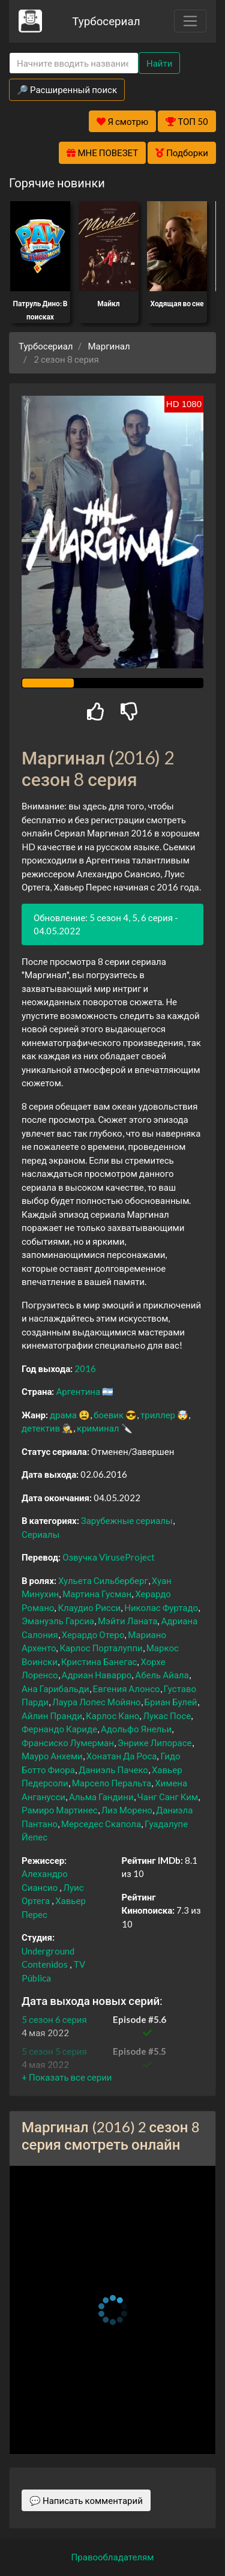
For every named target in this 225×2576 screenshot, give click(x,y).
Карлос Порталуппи (100, 1647)
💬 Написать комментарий (86, 2500)
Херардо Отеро (93, 1634)
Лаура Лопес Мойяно (96, 1701)
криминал (98, 1428)
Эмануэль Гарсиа (58, 1620)
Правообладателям (112, 2556)
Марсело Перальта (112, 1782)
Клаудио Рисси (89, 1607)
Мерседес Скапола (101, 1823)
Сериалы (40, 1534)
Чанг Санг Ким (168, 1796)
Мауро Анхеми (52, 1755)
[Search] (74, 63)
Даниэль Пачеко (113, 1769)
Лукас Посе (167, 1715)
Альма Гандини (101, 1796)
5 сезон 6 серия (54, 2019)
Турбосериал (106, 21)
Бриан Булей (171, 1701)
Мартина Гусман (96, 1593)
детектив (41, 1428)
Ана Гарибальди (55, 1688)
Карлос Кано (112, 1715)
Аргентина (78, 1391)
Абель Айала (161, 1674)
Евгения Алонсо (126, 1688)
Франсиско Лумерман (68, 1742)
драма (63, 1414)
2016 (85, 1368)
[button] (67, 2077)
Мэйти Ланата (127, 1620)
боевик (109, 1414)
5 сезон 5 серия (54, 2051)
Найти (159, 63)
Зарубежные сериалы (127, 1520)
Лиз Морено (126, 1809)
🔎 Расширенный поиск (67, 89)
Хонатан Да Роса (121, 1755)
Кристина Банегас (99, 1661)
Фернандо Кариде (59, 1728)
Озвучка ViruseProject (108, 1557)
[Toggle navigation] (190, 21)
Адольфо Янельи (136, 1728)
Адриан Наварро (97, 1674)
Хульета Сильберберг (103, 1580)
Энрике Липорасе (155, 1742)
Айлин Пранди (52, 1715)
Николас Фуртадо (161, 1607)
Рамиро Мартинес (60, 1809)
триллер (157, 1414)
